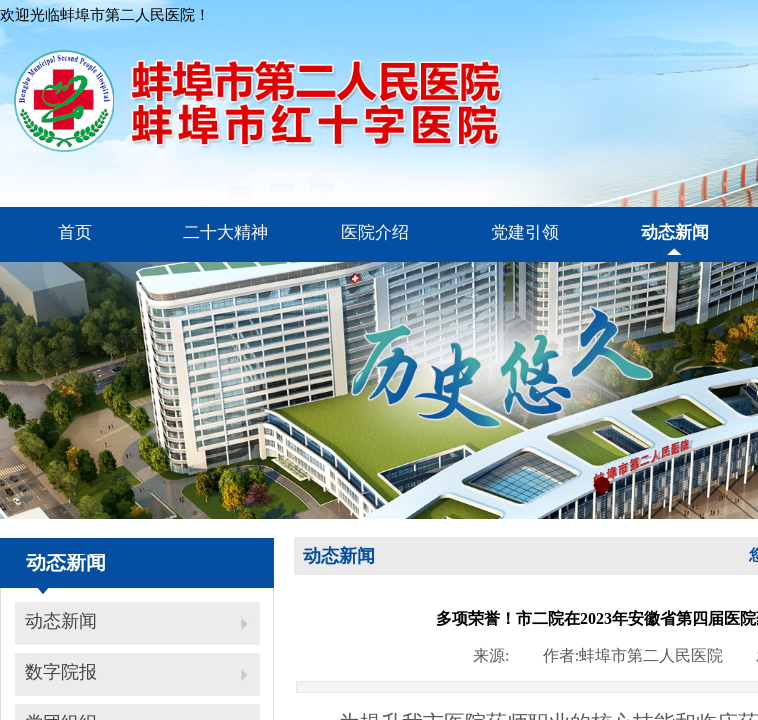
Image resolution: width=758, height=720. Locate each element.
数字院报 (61, 672)
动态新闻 (61, 621)
